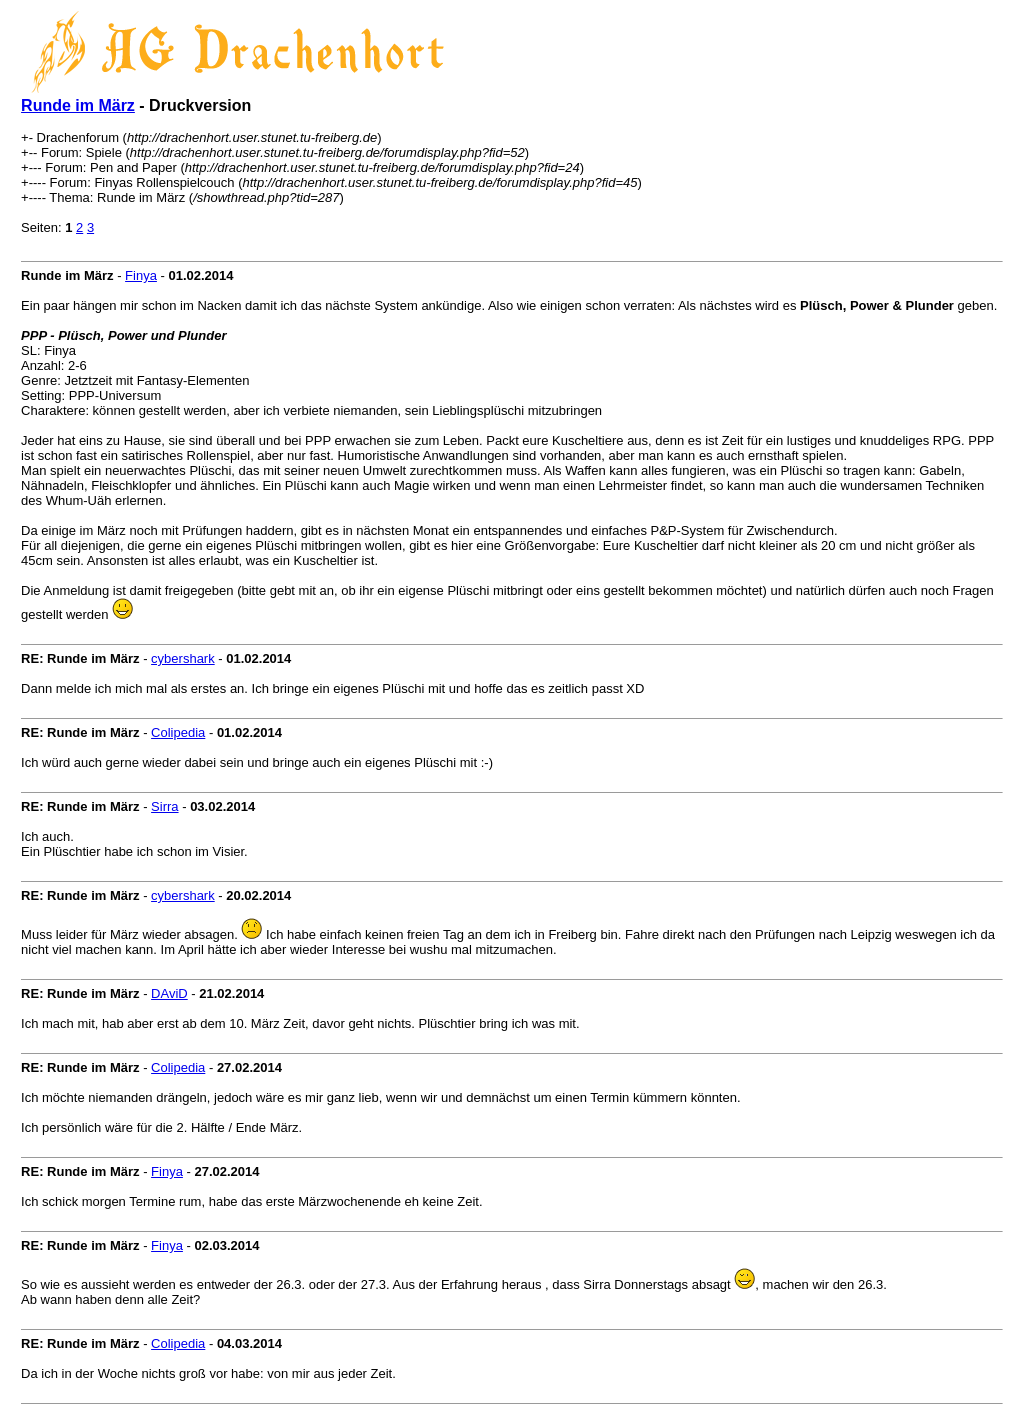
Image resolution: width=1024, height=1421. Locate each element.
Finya (141, 275)
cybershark (183, 658)
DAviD (169, 993)
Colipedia (178, 732)
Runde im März (78, 105)
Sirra (164, 806)
